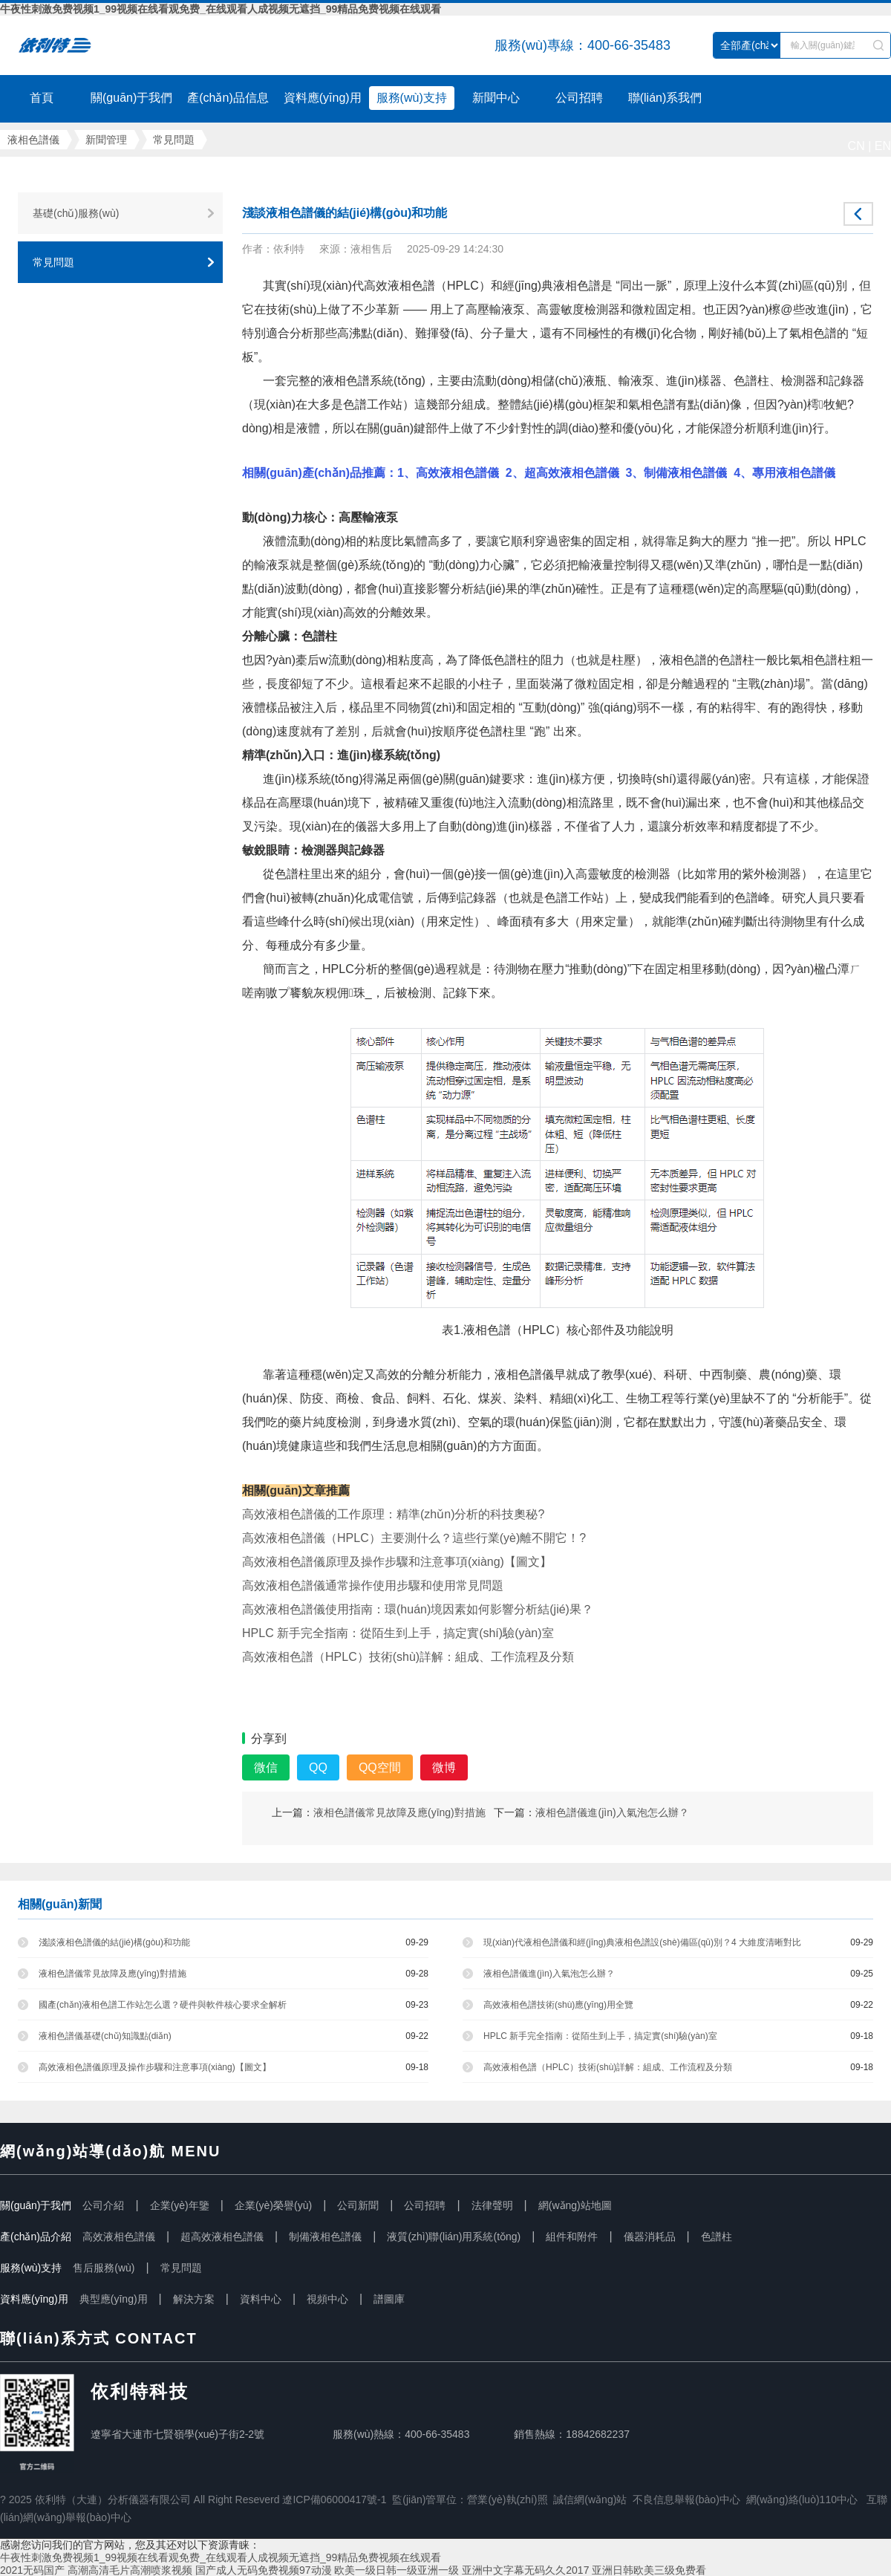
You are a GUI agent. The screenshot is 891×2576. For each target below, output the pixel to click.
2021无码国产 (32, 2570)
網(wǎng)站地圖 (575, 2205)
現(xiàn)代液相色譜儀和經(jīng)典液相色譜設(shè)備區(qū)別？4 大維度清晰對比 (642, 1942)
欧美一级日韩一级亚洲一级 (396, 2570)
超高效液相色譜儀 (222, 2236)
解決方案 (194, 2299)
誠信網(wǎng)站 (590, 2499)
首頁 (41, 97)
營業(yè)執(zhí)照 (507, 2499)
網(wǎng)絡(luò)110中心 (802, 2499)
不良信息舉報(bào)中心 (686, 2499)
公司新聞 (358, 2205)
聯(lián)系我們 (665, 97)
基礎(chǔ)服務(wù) (76, 213)
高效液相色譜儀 (118, 2236)
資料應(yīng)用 (323, 97)
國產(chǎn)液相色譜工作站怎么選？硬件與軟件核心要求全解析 (163, 2005)
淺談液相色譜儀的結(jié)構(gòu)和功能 (114, 1942)
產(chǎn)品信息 (227, 97)
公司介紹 (103, 2205)
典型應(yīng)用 (113, 2299)
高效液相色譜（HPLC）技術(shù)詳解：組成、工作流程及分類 (607, 2067)
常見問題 (174, 140)
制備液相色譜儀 (325, 2236)
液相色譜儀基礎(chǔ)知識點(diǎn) (105, 2036)
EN (883, 146)
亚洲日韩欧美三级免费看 (649, 2570)
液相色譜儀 (100, 45)
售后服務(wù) (103, 2268)
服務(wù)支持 (411, 97)
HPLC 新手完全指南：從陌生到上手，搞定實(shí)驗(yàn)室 (600, 2036)
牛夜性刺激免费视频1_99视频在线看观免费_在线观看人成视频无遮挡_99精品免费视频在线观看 (220, 9)
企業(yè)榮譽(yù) (273, 2205)
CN (856, 146)
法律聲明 (492, 2205)
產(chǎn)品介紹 (35, 2236)
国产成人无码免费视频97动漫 (263, 2570)
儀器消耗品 (650, 2236)
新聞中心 (496, 97)
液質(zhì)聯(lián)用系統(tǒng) (453, 2236)
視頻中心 (327, 2299)
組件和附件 (572, 2236)
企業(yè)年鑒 (179, 2205)
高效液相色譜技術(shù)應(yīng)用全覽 (558, 2005)
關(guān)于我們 (131, 97)
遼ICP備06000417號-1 (334, 2499)
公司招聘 (579, 97)
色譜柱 (716, 2236)
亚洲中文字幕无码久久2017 (525, 2570)
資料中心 (260, 2299)
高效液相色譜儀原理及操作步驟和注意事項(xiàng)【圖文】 (155, 2067)
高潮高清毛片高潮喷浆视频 (130, 2570)
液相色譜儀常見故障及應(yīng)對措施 (399, 1812)
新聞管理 (106, 140)
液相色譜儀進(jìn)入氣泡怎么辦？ (611, 1812)
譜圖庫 (389, 2299)
